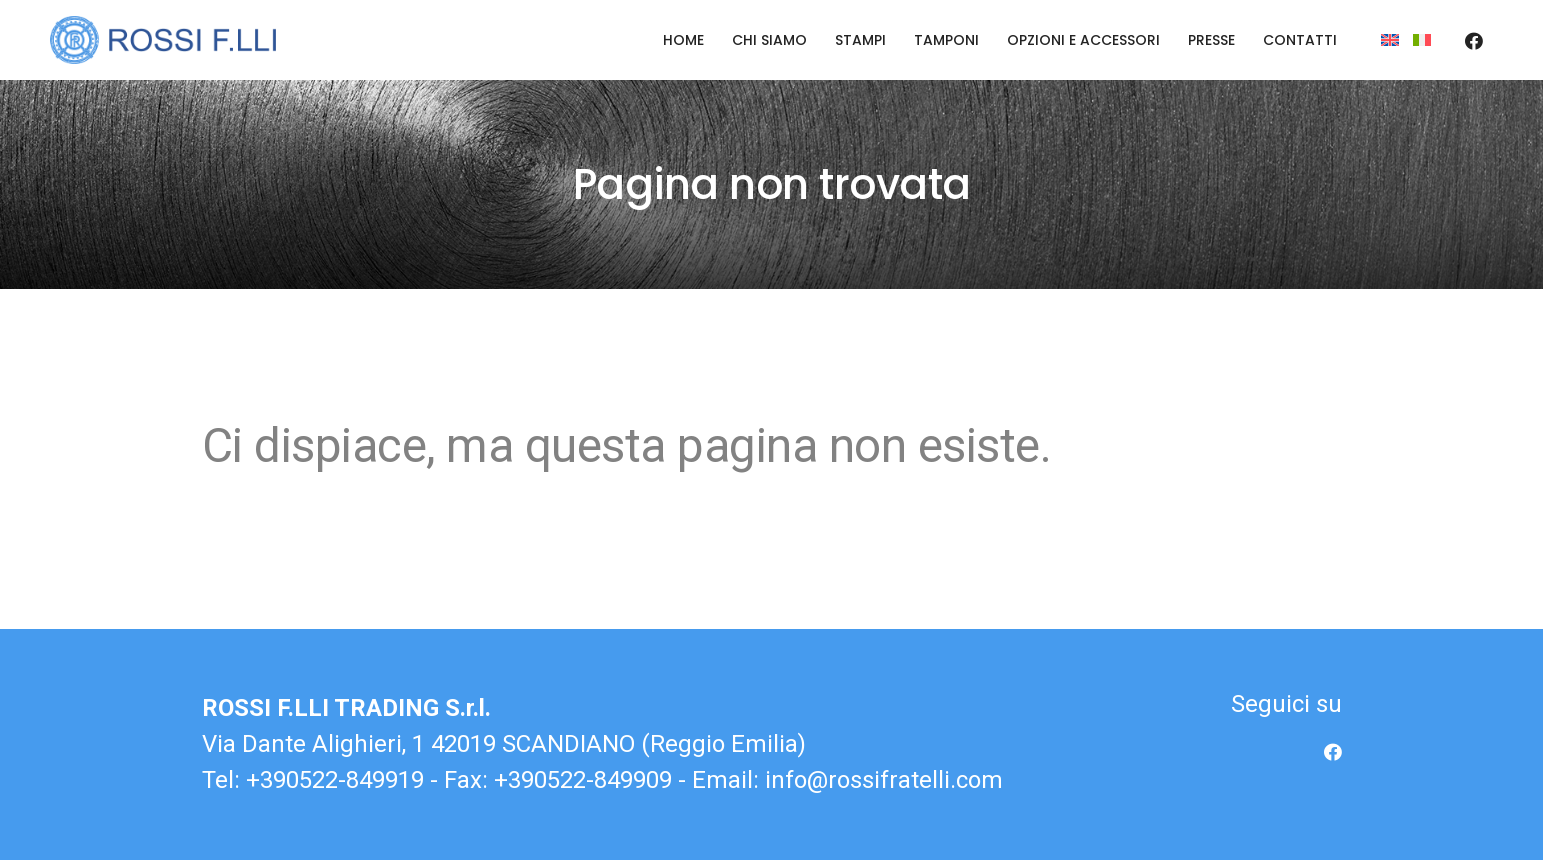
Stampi (860, 40)
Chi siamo (769, 40)
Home (683, 40)
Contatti (1300, 40)
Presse (1211, 40)
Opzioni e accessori (1083, 40)
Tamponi (946, 40)
